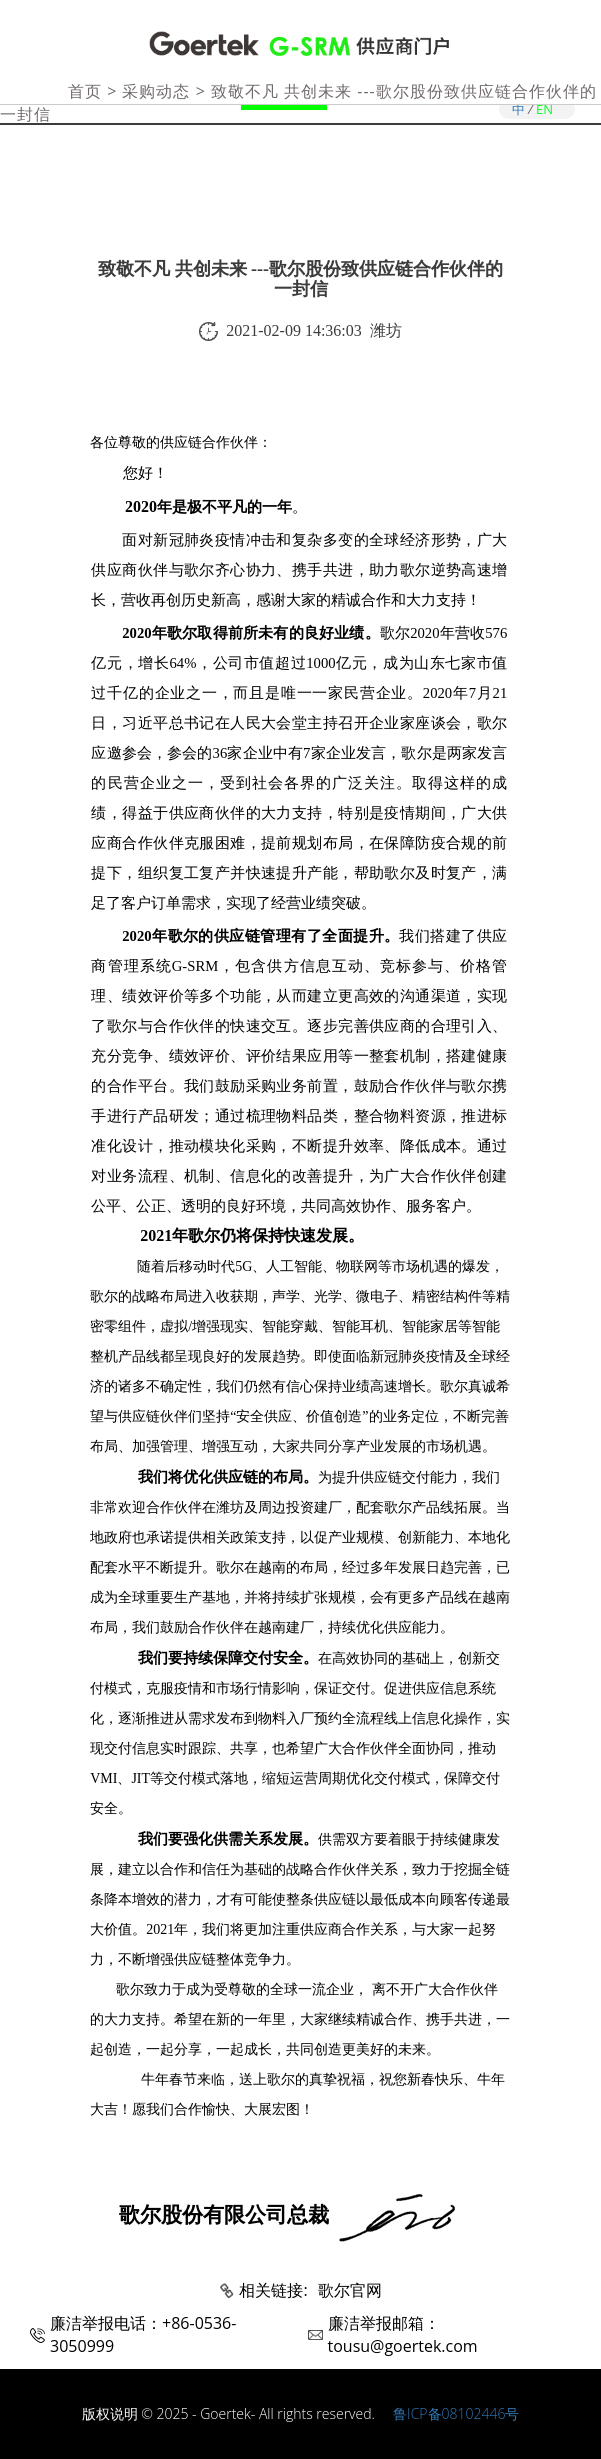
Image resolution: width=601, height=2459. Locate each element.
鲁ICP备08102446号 (456, 2413)
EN (544, 109)
